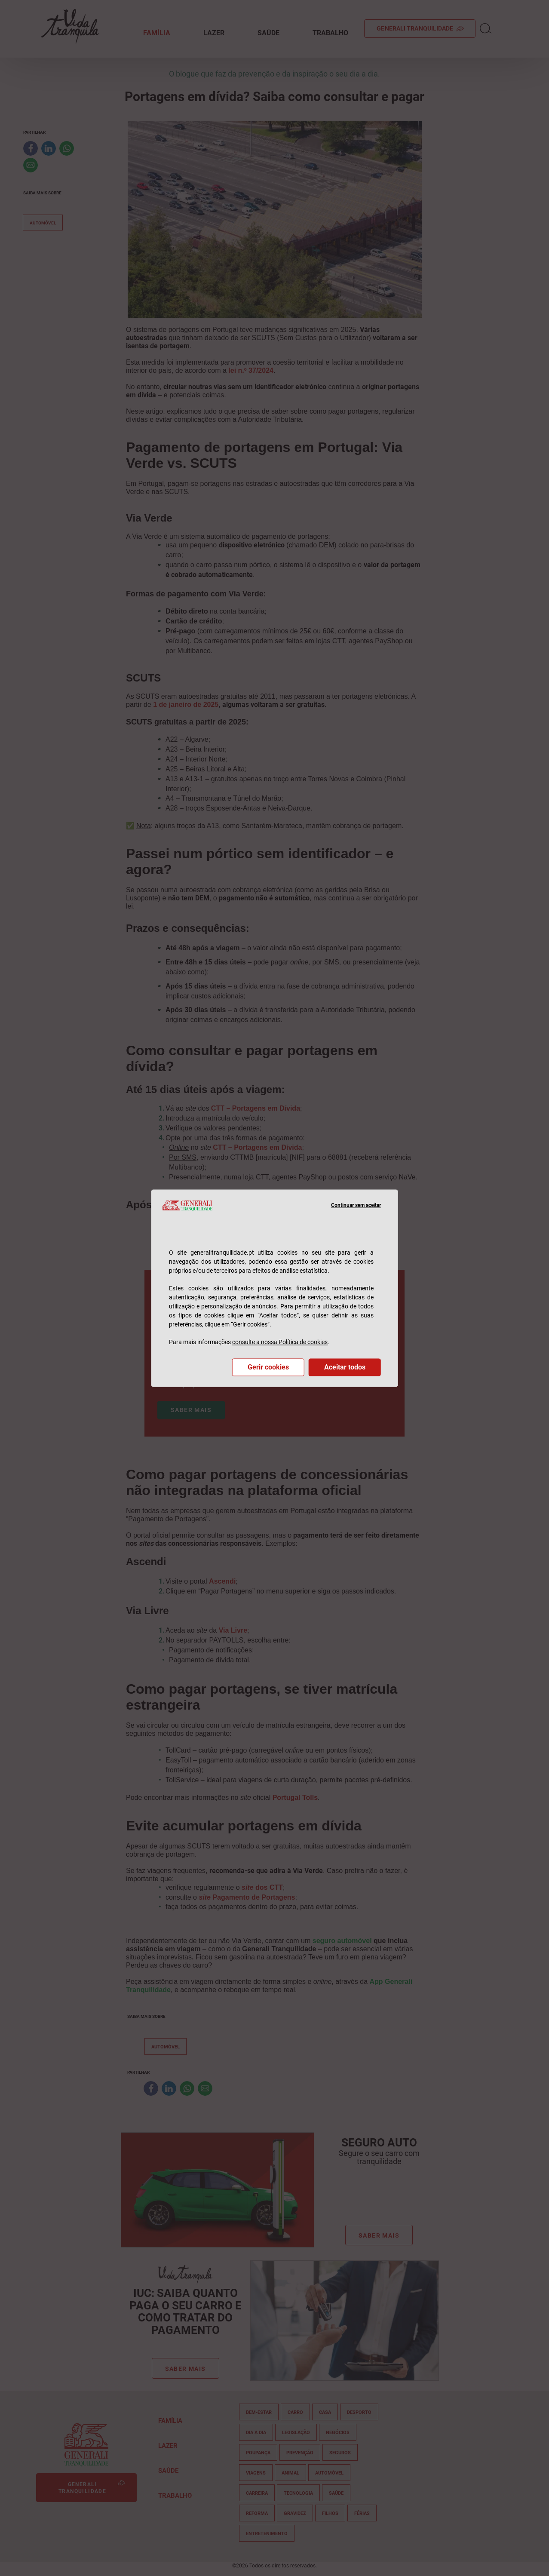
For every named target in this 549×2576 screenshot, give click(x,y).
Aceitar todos (344, 1367)
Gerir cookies (268, 1367)
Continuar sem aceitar (356, 1205)
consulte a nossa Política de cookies (280, 1342)
